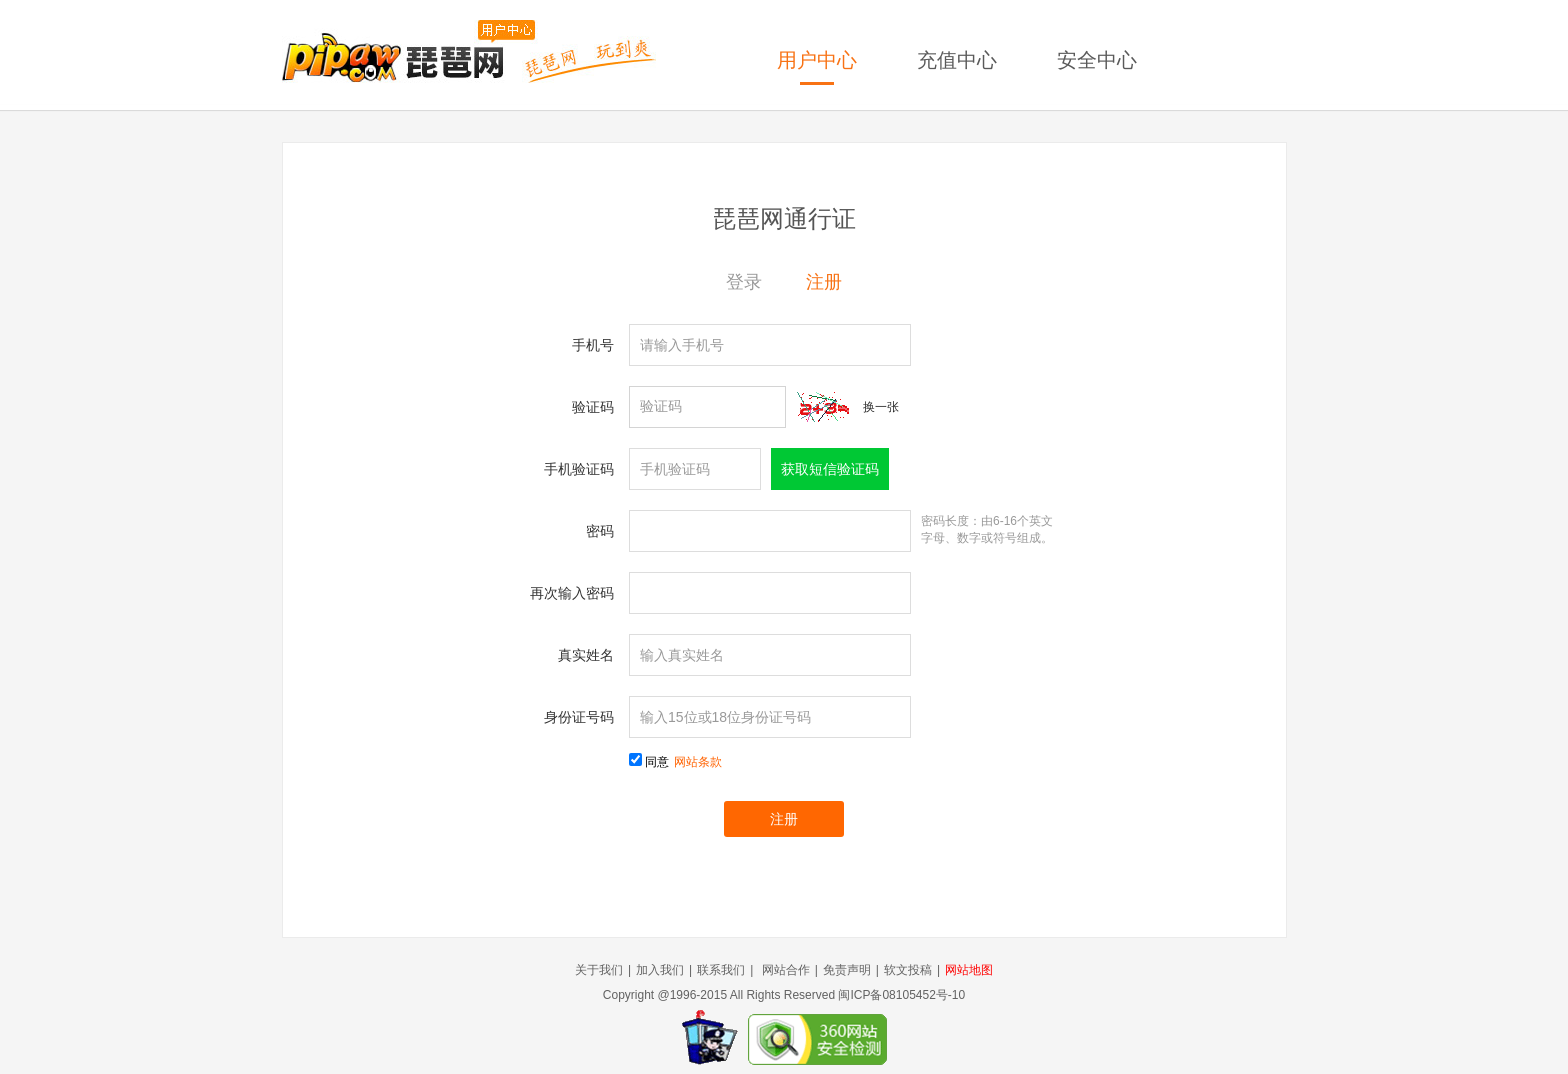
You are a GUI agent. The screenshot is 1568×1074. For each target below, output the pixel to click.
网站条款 (698, 762)
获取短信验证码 (830, 469)
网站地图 (969, 970)
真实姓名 (586, 655)
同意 (683, 762)
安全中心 (1097, 60)
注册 (824, 282)
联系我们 (721, 970)
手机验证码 (579, 469)
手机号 (593, 345)
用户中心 (817, 60)
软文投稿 (908, 970)
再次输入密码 (572, 593)
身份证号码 (579, 717)
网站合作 (786, 970)
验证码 (593, 407)
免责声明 (847, 970)
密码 (600, 531)
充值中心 (957, 60)
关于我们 (599, 970)
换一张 (881, 407)
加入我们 (660, 970)
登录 (744, 282)
